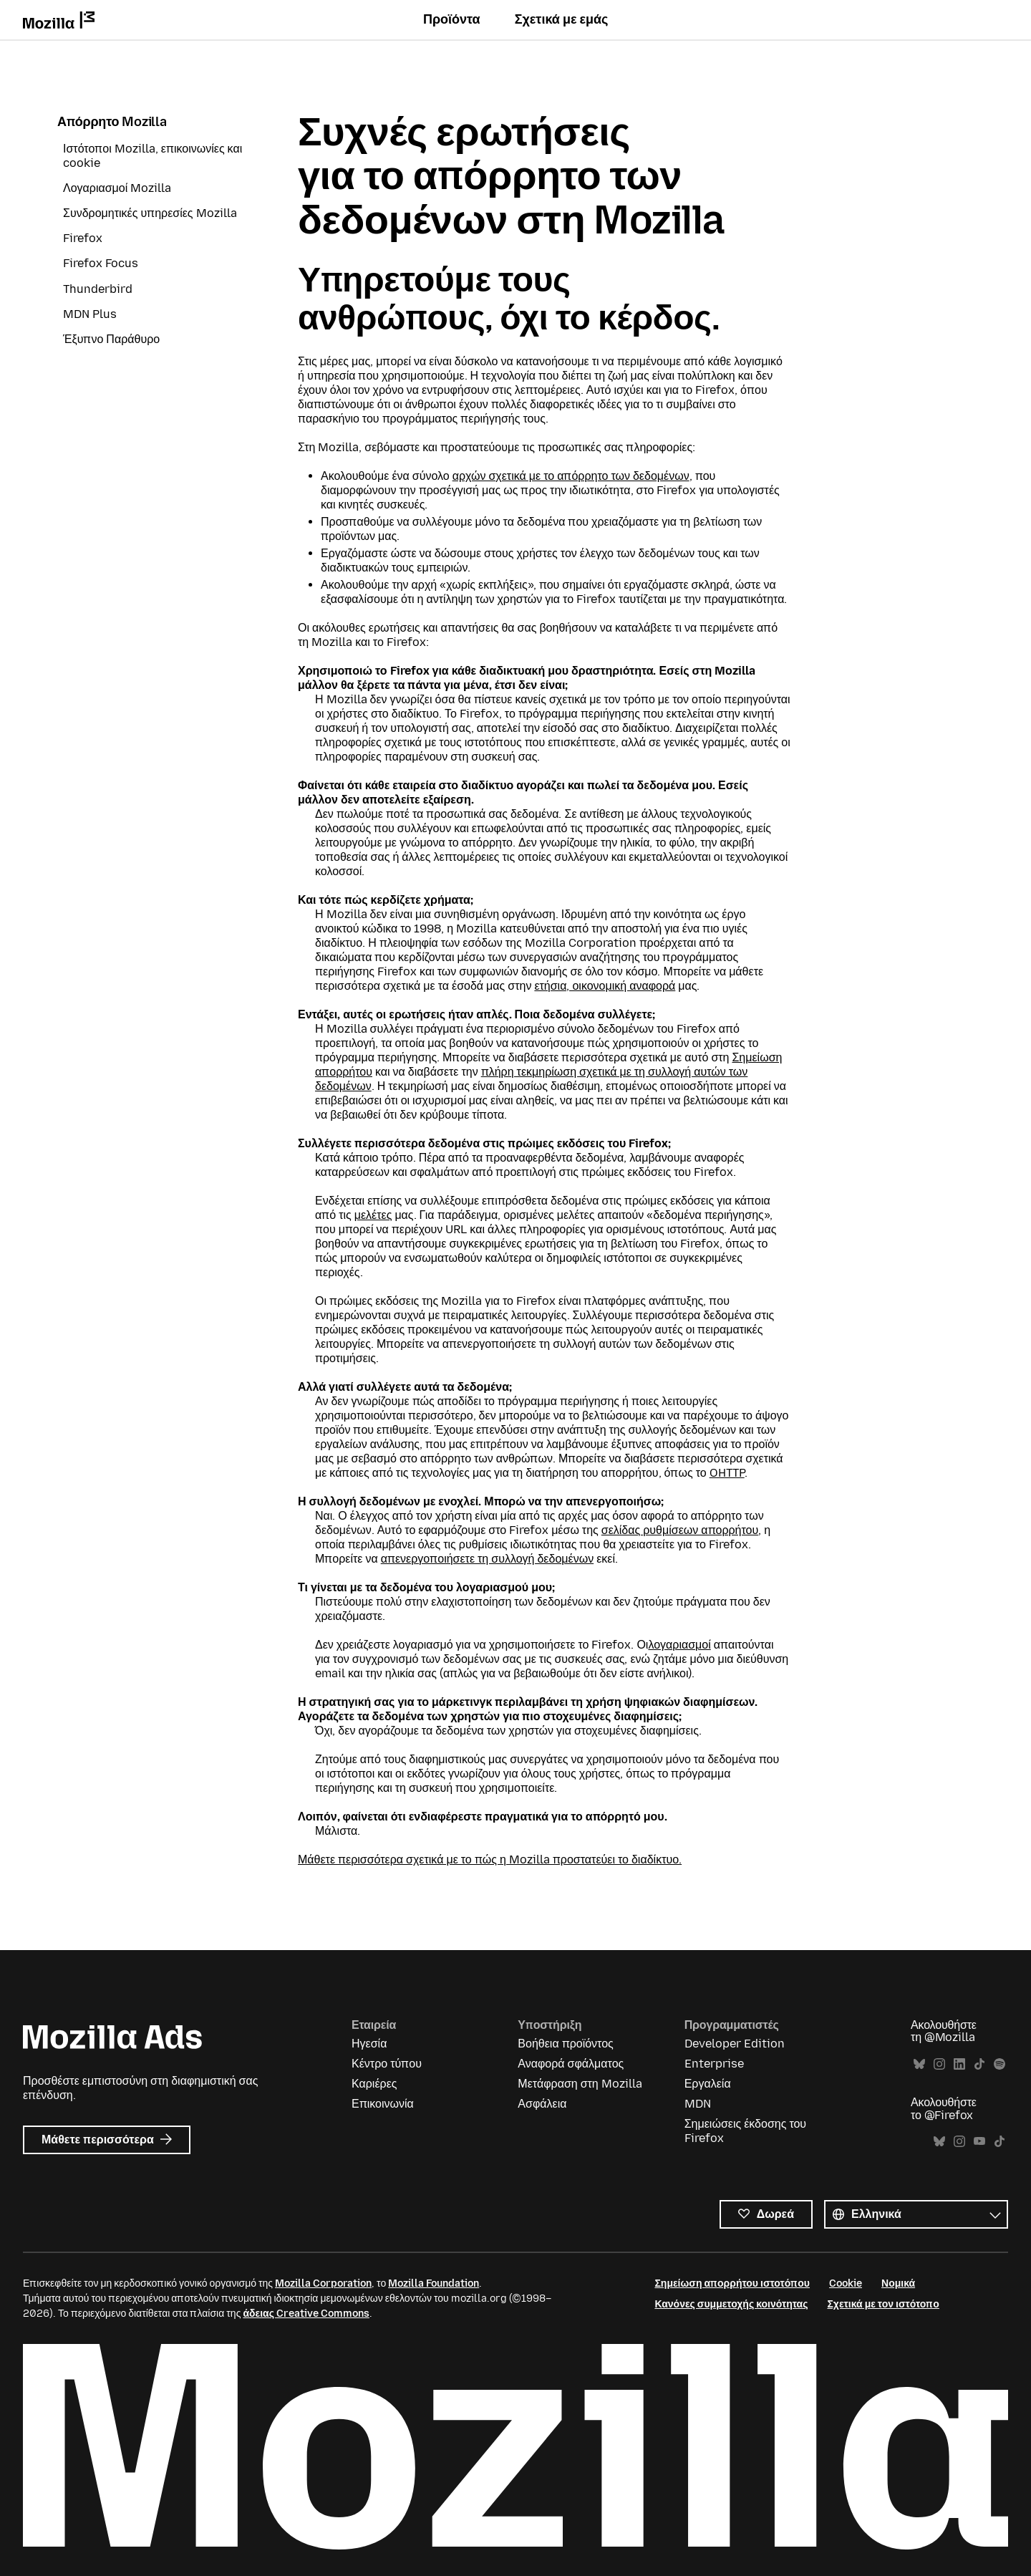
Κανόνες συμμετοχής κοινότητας (731, 2304)
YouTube (979, 2142)
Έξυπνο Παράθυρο (111, 339)
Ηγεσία (369, 2043)
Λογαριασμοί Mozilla (117, 188)
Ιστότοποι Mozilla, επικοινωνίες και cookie (152, 156)
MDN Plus (90, 314)
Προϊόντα (451, 19)
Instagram (939, 2064)
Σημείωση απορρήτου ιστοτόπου (732, 2283)
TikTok (979, 2064)
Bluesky (919, 2064)
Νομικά (898, 2283)
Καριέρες (374, 2083)
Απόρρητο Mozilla (112, 122)
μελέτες (373, 1215)
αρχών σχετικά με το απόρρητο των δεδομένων (570, 476)
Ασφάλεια (542, 2104)
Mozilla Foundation (433, 2283)
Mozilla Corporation (323, 2283)
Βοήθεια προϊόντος (565, 2043)
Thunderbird (97, 289)
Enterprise (714, 2063)
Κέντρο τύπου (387, 2063)
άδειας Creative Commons (306, 2313)
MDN (697, 2104)
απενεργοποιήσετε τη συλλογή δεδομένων (487, 1559)
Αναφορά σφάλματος (571, 2063)
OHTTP (727, 1473)
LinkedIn (959, 2064)
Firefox (82, 238)
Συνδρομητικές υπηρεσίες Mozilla (150, 213)
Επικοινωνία (383, 2104)
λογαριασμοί (679, 1644)
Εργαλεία (707, 2083)
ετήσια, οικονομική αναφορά (604, 986)
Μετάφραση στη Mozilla (580, 2083)
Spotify (999, 2064)
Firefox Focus (100, 263)
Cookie (845, 2283)
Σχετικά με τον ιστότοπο (883, 2304)
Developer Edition (734, 2043)
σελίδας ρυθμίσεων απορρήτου (679, 1530)
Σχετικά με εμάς (562, 19)
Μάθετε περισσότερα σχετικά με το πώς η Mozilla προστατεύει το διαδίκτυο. (490, 1859)
